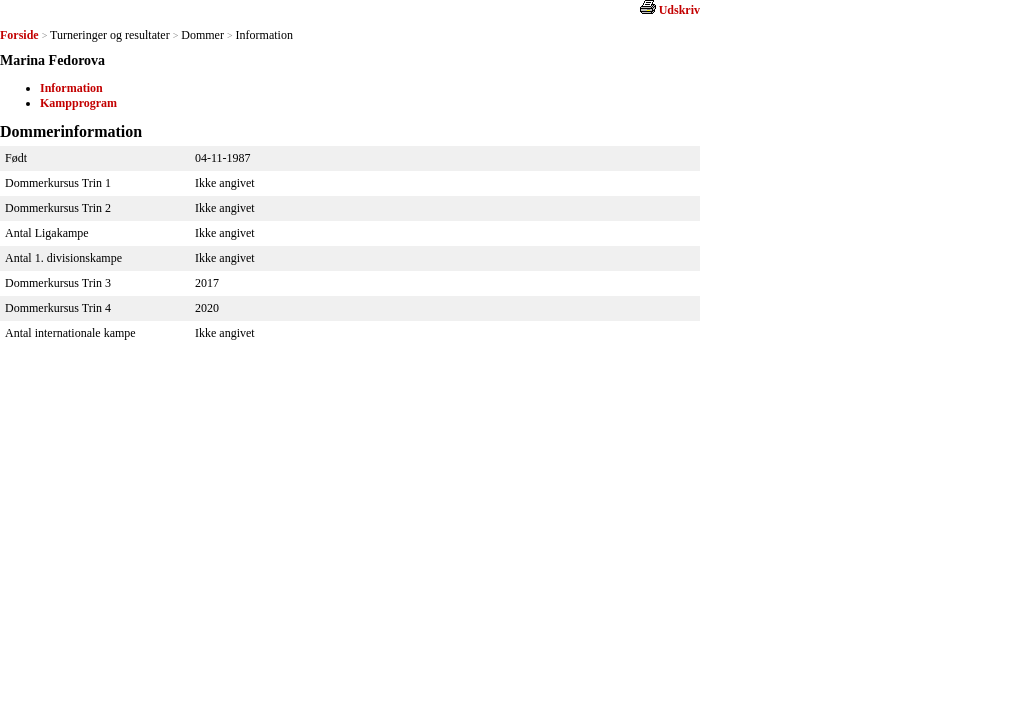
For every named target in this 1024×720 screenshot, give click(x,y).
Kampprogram (78, 103)
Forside (19, 35)
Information (71, 88)
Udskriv (679, 10)
